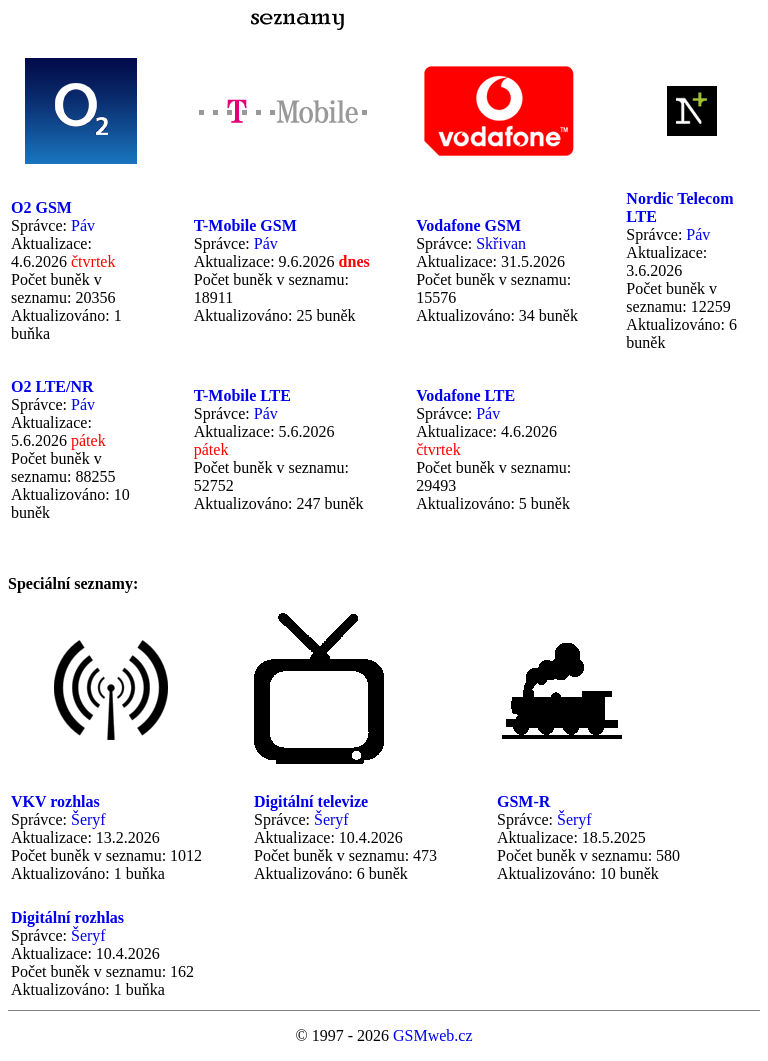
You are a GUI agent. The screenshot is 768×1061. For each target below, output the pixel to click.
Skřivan (501, 243)
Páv (83, 225)
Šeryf (88, 819)
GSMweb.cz (433, 1035)
